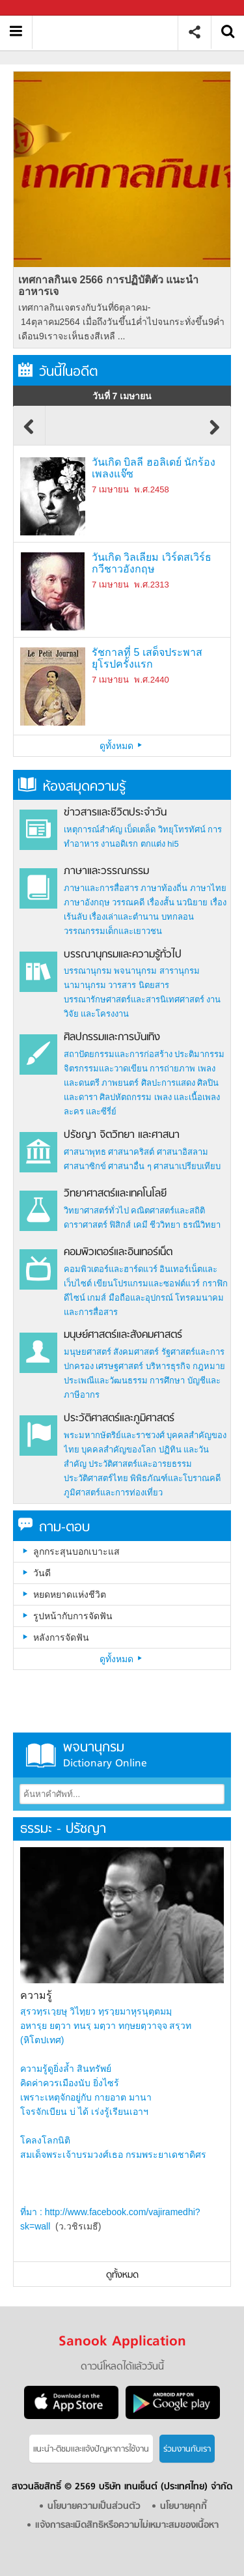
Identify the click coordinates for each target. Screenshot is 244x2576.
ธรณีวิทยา (202, 1225)
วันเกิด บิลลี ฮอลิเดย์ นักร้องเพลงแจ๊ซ (153, 468)
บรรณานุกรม (88, 971)
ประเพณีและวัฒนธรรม (106, 1380)
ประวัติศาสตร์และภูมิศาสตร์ (119, 1418)
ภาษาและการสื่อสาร (101, 888)
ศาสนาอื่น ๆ (130, 1166)
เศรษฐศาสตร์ (119, 1366)
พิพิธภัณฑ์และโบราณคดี (175, 1478)
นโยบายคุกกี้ (183, 2506)
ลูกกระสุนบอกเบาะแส (76, 1551)
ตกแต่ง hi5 (160, 844)
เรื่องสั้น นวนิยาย (177, 902)
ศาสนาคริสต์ (131, 1152)
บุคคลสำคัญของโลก (118, 1449)
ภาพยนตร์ (120, 1083)
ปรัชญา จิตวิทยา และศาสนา (122, 1135)
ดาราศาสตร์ (85, 1225)
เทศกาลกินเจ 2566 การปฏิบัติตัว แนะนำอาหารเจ (108, 285)
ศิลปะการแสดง (168, 1083)
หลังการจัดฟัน (61, 1637)
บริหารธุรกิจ (168, 1366)
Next (214, 433)
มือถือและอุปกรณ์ (141, 1298)
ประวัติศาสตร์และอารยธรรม (140, 1464)
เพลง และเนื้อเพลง (187, 1097)
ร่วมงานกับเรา (187, 2449)
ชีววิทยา (165, 1225)
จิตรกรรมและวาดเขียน (106, 1068)
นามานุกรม (85, 985)
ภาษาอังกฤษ (87, 902)
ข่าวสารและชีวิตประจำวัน (115, 812)
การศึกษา (167, 1380)
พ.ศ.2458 (151, 489)
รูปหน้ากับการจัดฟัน (73, 1616)
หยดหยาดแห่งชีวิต (69, 1594)
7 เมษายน (110, 489)
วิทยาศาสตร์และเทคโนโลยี (115, 1193)
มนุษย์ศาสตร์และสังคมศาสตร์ (123, 1335)
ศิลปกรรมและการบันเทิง (112, 1037)
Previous (29, 433)
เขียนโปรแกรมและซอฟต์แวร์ (147, 1283)
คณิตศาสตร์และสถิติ (168, 1210)
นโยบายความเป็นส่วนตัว (94, 2506)
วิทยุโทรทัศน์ (182, 829)
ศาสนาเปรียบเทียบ (187, 1166)
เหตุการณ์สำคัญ (93, 829)
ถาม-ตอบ (54, 1527)
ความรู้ (36, 1995)
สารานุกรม (179, 971)
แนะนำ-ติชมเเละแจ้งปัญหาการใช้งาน (91, 2449)
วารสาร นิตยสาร (138, 985)
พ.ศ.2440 (151, 680)
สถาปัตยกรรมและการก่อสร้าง (118, 1054)
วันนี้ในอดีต (58, 372)
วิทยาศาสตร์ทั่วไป (96, 1210)
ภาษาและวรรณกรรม (106, 871)
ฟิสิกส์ (120, 1225)
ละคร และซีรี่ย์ (90, 1111)
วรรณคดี (128, 902)
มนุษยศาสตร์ (87, 1352)
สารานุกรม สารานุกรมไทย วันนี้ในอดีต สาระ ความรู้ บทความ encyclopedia (109, 32)
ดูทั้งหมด (122, 746)
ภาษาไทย (208, 888)
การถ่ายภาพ (172, 1068)
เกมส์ (96, 1298)
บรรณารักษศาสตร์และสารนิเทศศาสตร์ (134, 999)
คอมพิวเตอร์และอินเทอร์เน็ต (118, 1252)
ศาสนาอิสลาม (182, 1152)
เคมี (140, 1225)
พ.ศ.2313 (151, 584)
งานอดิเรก (119, 844)
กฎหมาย (209, 1366)
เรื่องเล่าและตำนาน (124, 917)
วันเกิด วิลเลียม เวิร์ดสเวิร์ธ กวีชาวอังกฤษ (151, 563)
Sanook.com (39, 8)
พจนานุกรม (135, 971)
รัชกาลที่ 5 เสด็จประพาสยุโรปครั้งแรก (147, 658)
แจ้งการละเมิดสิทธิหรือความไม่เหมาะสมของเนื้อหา (127, 2525)
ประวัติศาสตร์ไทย (96, 1478)
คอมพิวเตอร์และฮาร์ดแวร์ (110, 1269)
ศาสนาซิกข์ (85, 1166)
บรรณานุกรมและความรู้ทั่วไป (123, 954)
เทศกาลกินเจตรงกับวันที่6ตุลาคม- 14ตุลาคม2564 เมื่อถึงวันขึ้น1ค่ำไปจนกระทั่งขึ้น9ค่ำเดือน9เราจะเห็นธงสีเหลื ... (121, 321)
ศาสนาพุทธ (85, 1152)
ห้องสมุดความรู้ (72, 787)
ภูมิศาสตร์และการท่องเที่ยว (113, 1492)
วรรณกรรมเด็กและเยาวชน (113, 931)
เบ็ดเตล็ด (140, 829)
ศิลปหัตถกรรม (126, 1097)
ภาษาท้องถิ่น (164, 888)
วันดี (42, 1573)
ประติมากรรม (199, 1054)
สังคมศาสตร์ (136, 1352)
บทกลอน (177, 917)
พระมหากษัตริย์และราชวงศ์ (114, 1435)
